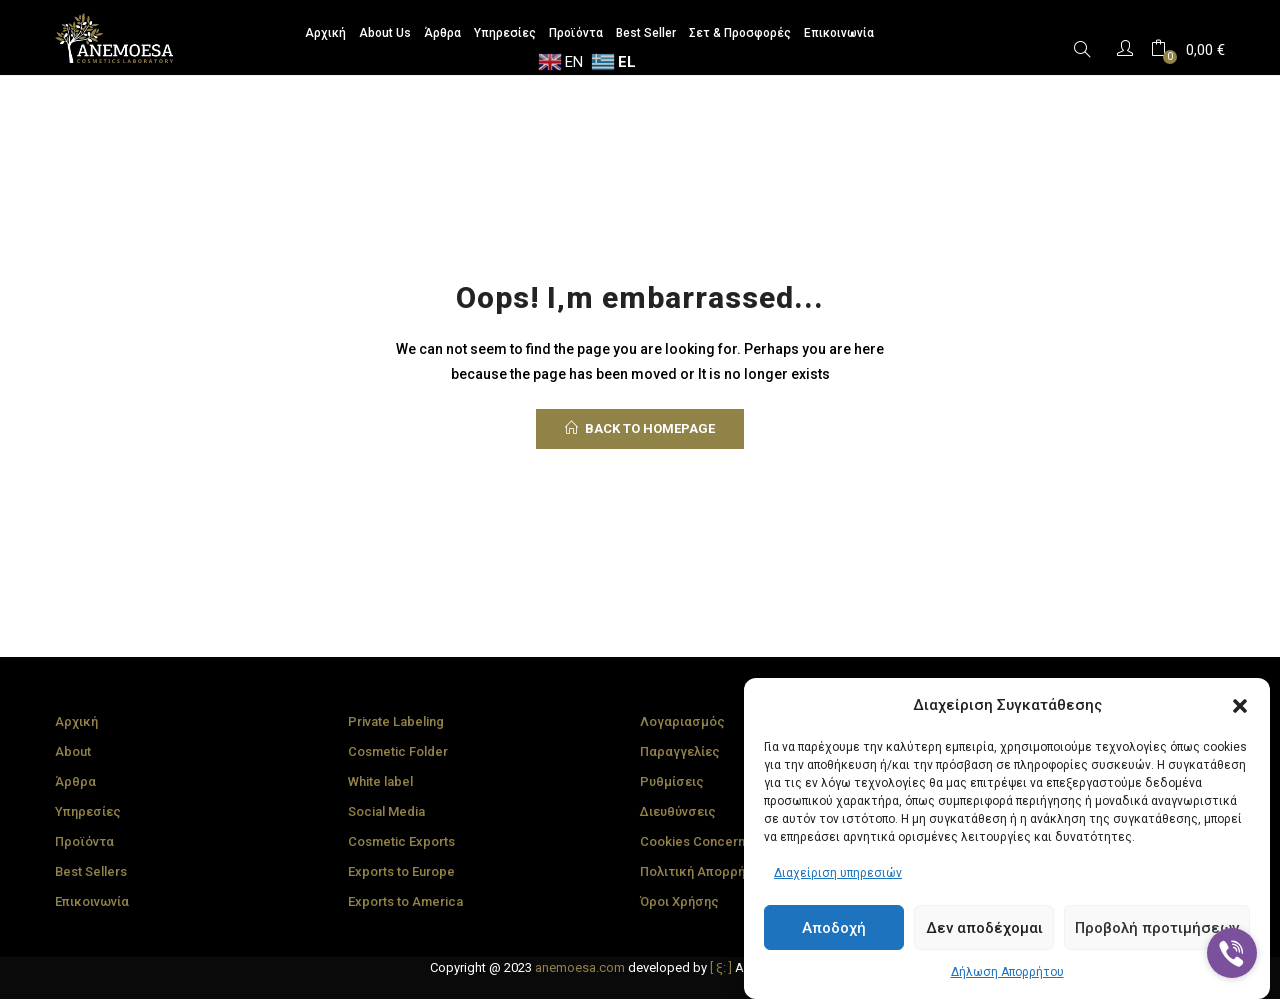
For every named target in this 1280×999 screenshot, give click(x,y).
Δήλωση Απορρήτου (1007, 972)
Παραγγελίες (680, 751)
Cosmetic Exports (401, 841)
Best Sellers (91, 871)
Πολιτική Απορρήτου (703, 871)
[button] (1240, 706)
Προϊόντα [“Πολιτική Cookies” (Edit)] (84, 841)
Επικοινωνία (92, 901)
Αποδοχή (834, 928)
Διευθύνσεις (678, 811)
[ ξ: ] (721, 967)
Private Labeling (396, 721)
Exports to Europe (401, 871)
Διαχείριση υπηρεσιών (838, 873)
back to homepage (640, 428)
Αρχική (76, 721)
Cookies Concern (692, 841)
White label (380, 781)
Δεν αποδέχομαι (984, 928)
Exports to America (405, 901)
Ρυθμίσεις (672, 781)
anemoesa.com (580, 967)
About (73, 751)
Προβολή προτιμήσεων (1157, 928)
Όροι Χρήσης (679, 901)
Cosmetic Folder (398, 751)
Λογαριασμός (682, 721)
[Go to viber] (1232, 953)
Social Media (386, 811)
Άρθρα (75, 781)
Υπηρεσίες (88, 811)
